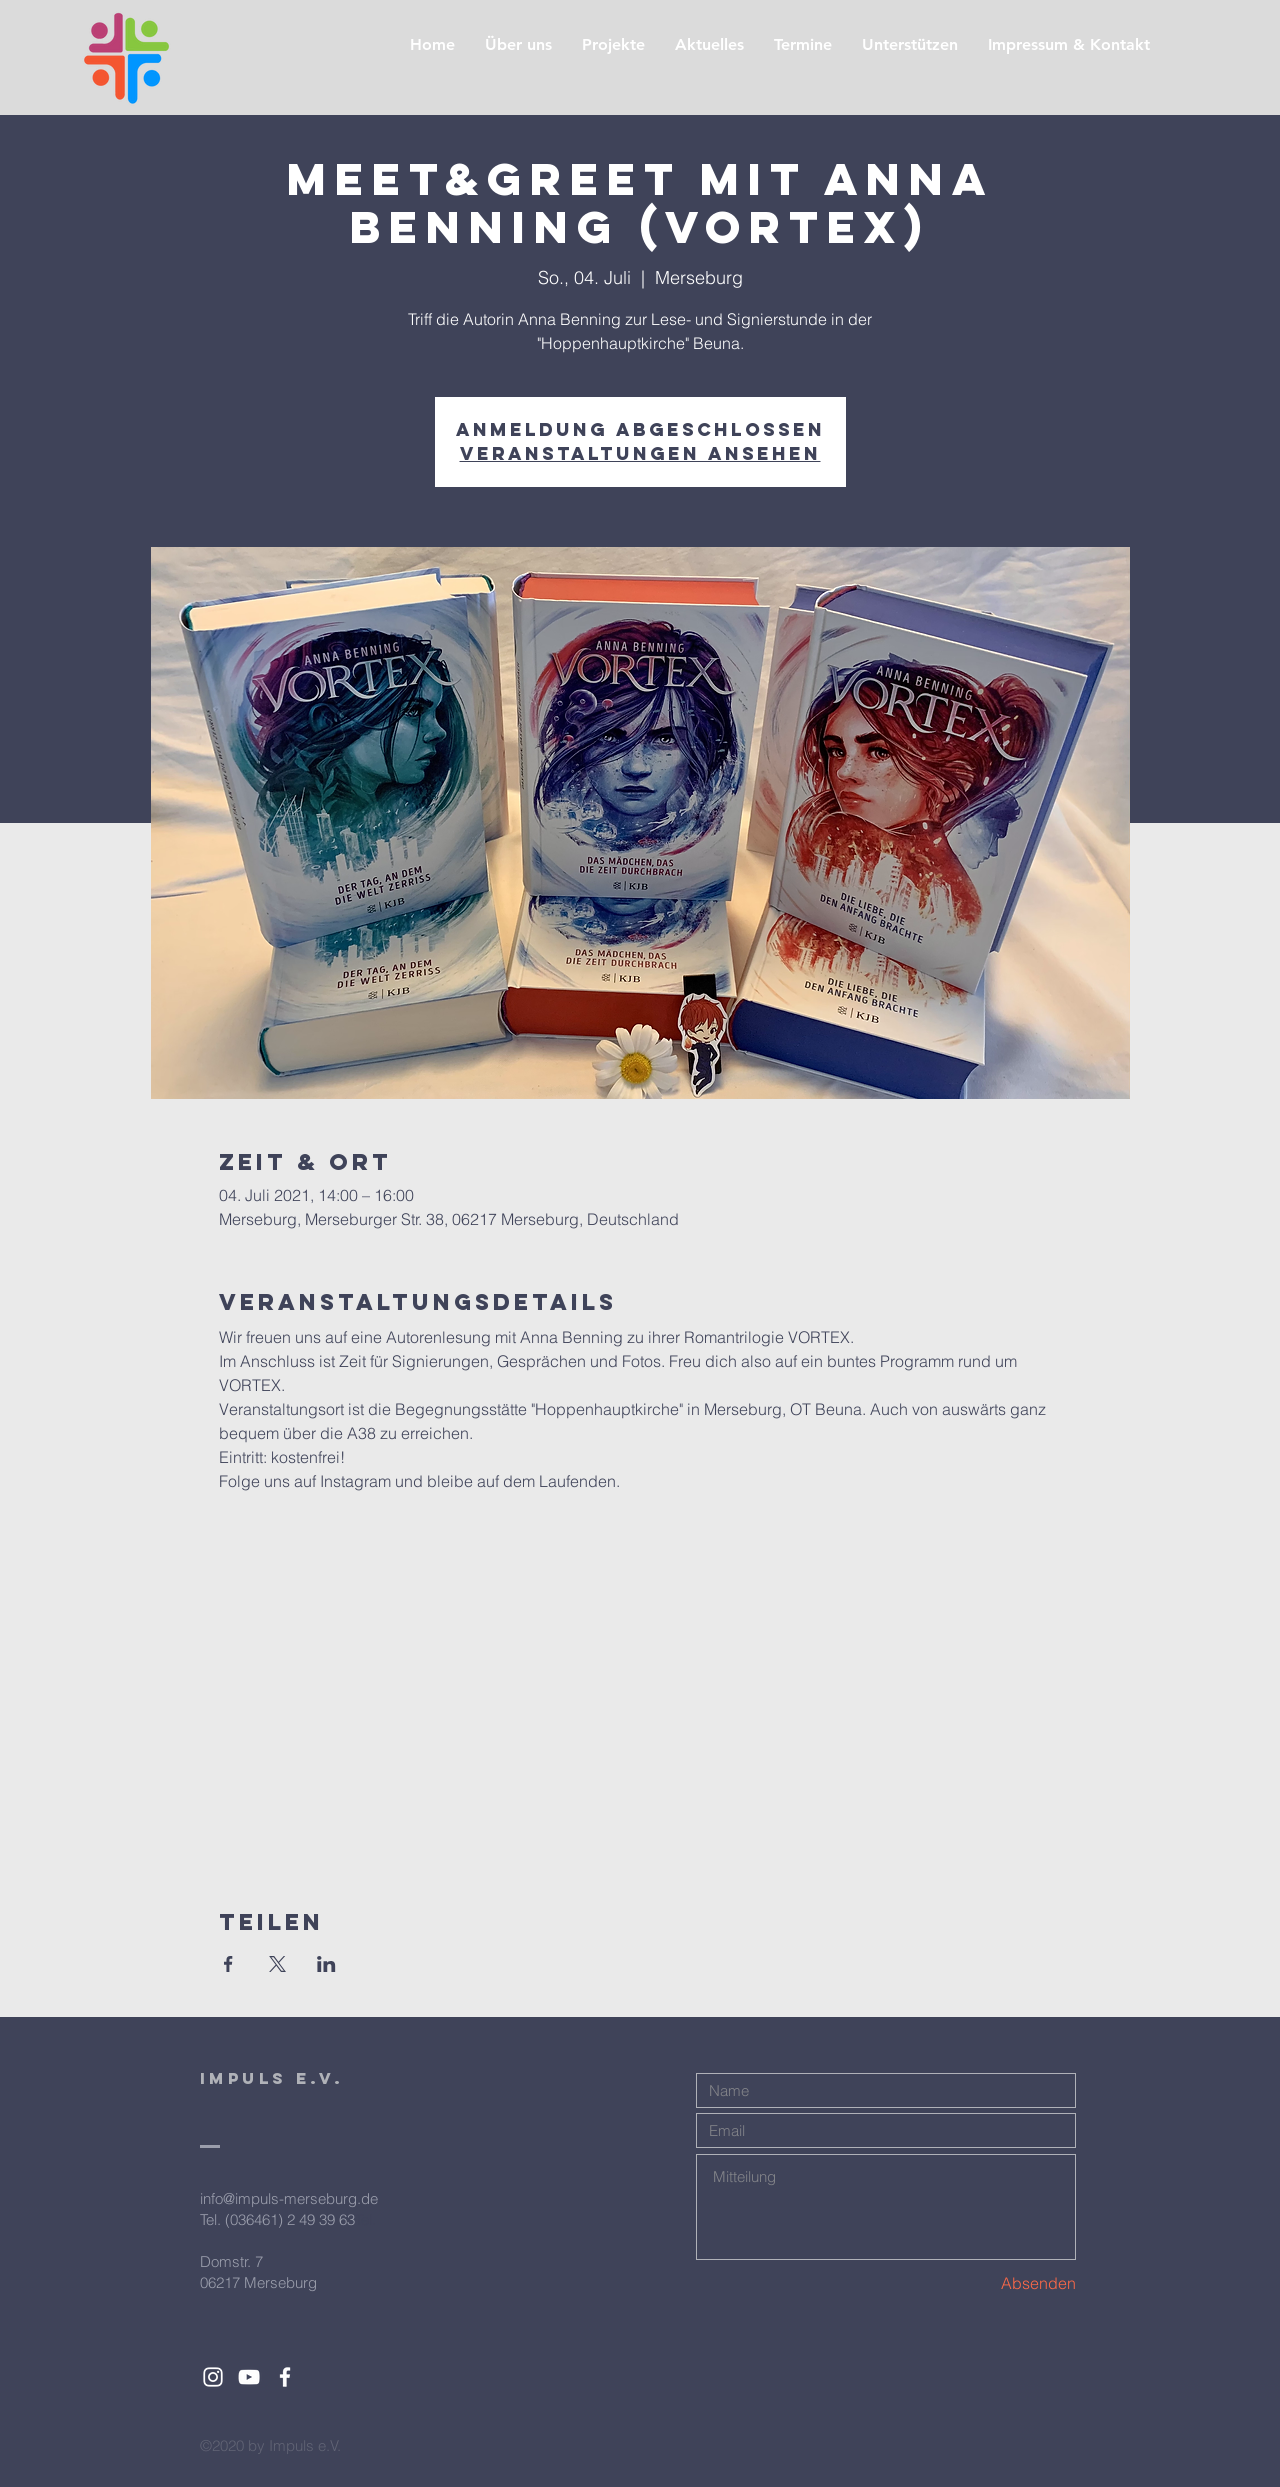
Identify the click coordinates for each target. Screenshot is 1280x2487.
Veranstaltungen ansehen (640, 453)
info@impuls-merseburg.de (289, 2198)
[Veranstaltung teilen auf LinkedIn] (326, 1964)
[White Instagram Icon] (213, 2377)
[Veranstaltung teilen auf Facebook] (228, 1964)
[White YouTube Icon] (249, 2377)
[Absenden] (1005, 2283)
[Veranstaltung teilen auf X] (277, 1964)
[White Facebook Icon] (285, 2377)
